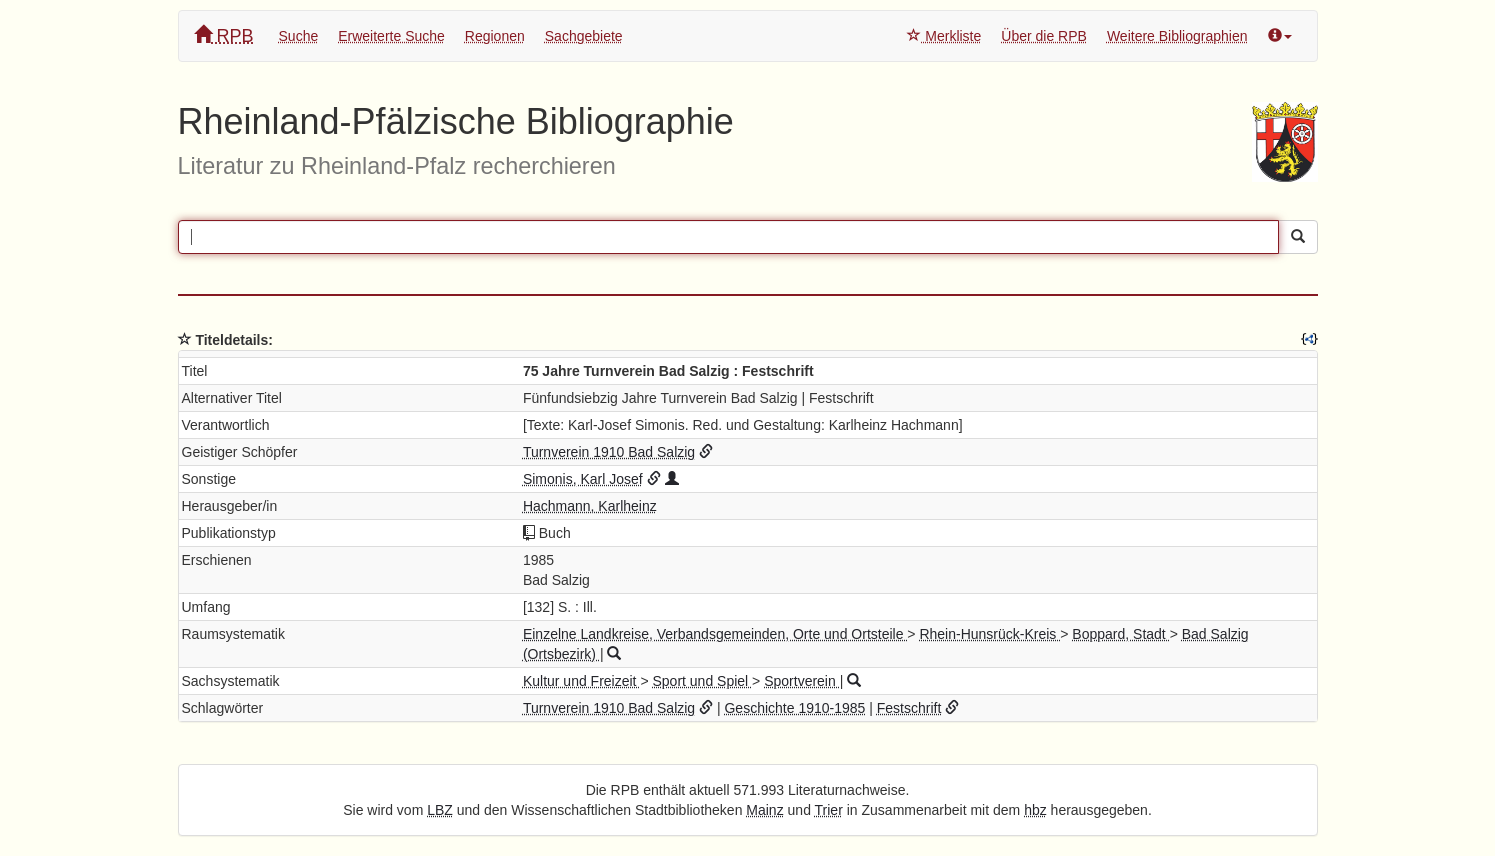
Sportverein (801, 681)
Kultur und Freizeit (582, 681)
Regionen (495, 36)
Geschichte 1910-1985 (794, 708)
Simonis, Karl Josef (583, 479)
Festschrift (909, 708)
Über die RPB (1044, 36)
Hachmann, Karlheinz (590, 506)
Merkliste (944, 36)
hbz (1035, 810)
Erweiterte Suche (391, 36)
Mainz (764, 810)
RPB (224, 35)
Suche (299, 36)
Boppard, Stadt (1120, 634)
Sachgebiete (584, 36)
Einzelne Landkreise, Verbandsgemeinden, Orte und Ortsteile (715, 634)
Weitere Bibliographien (1177, 36)
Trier (829, 810)
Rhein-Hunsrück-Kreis (989, 634)
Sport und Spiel (702, 681)
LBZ (440, 810)
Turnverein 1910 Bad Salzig (609, 452)
